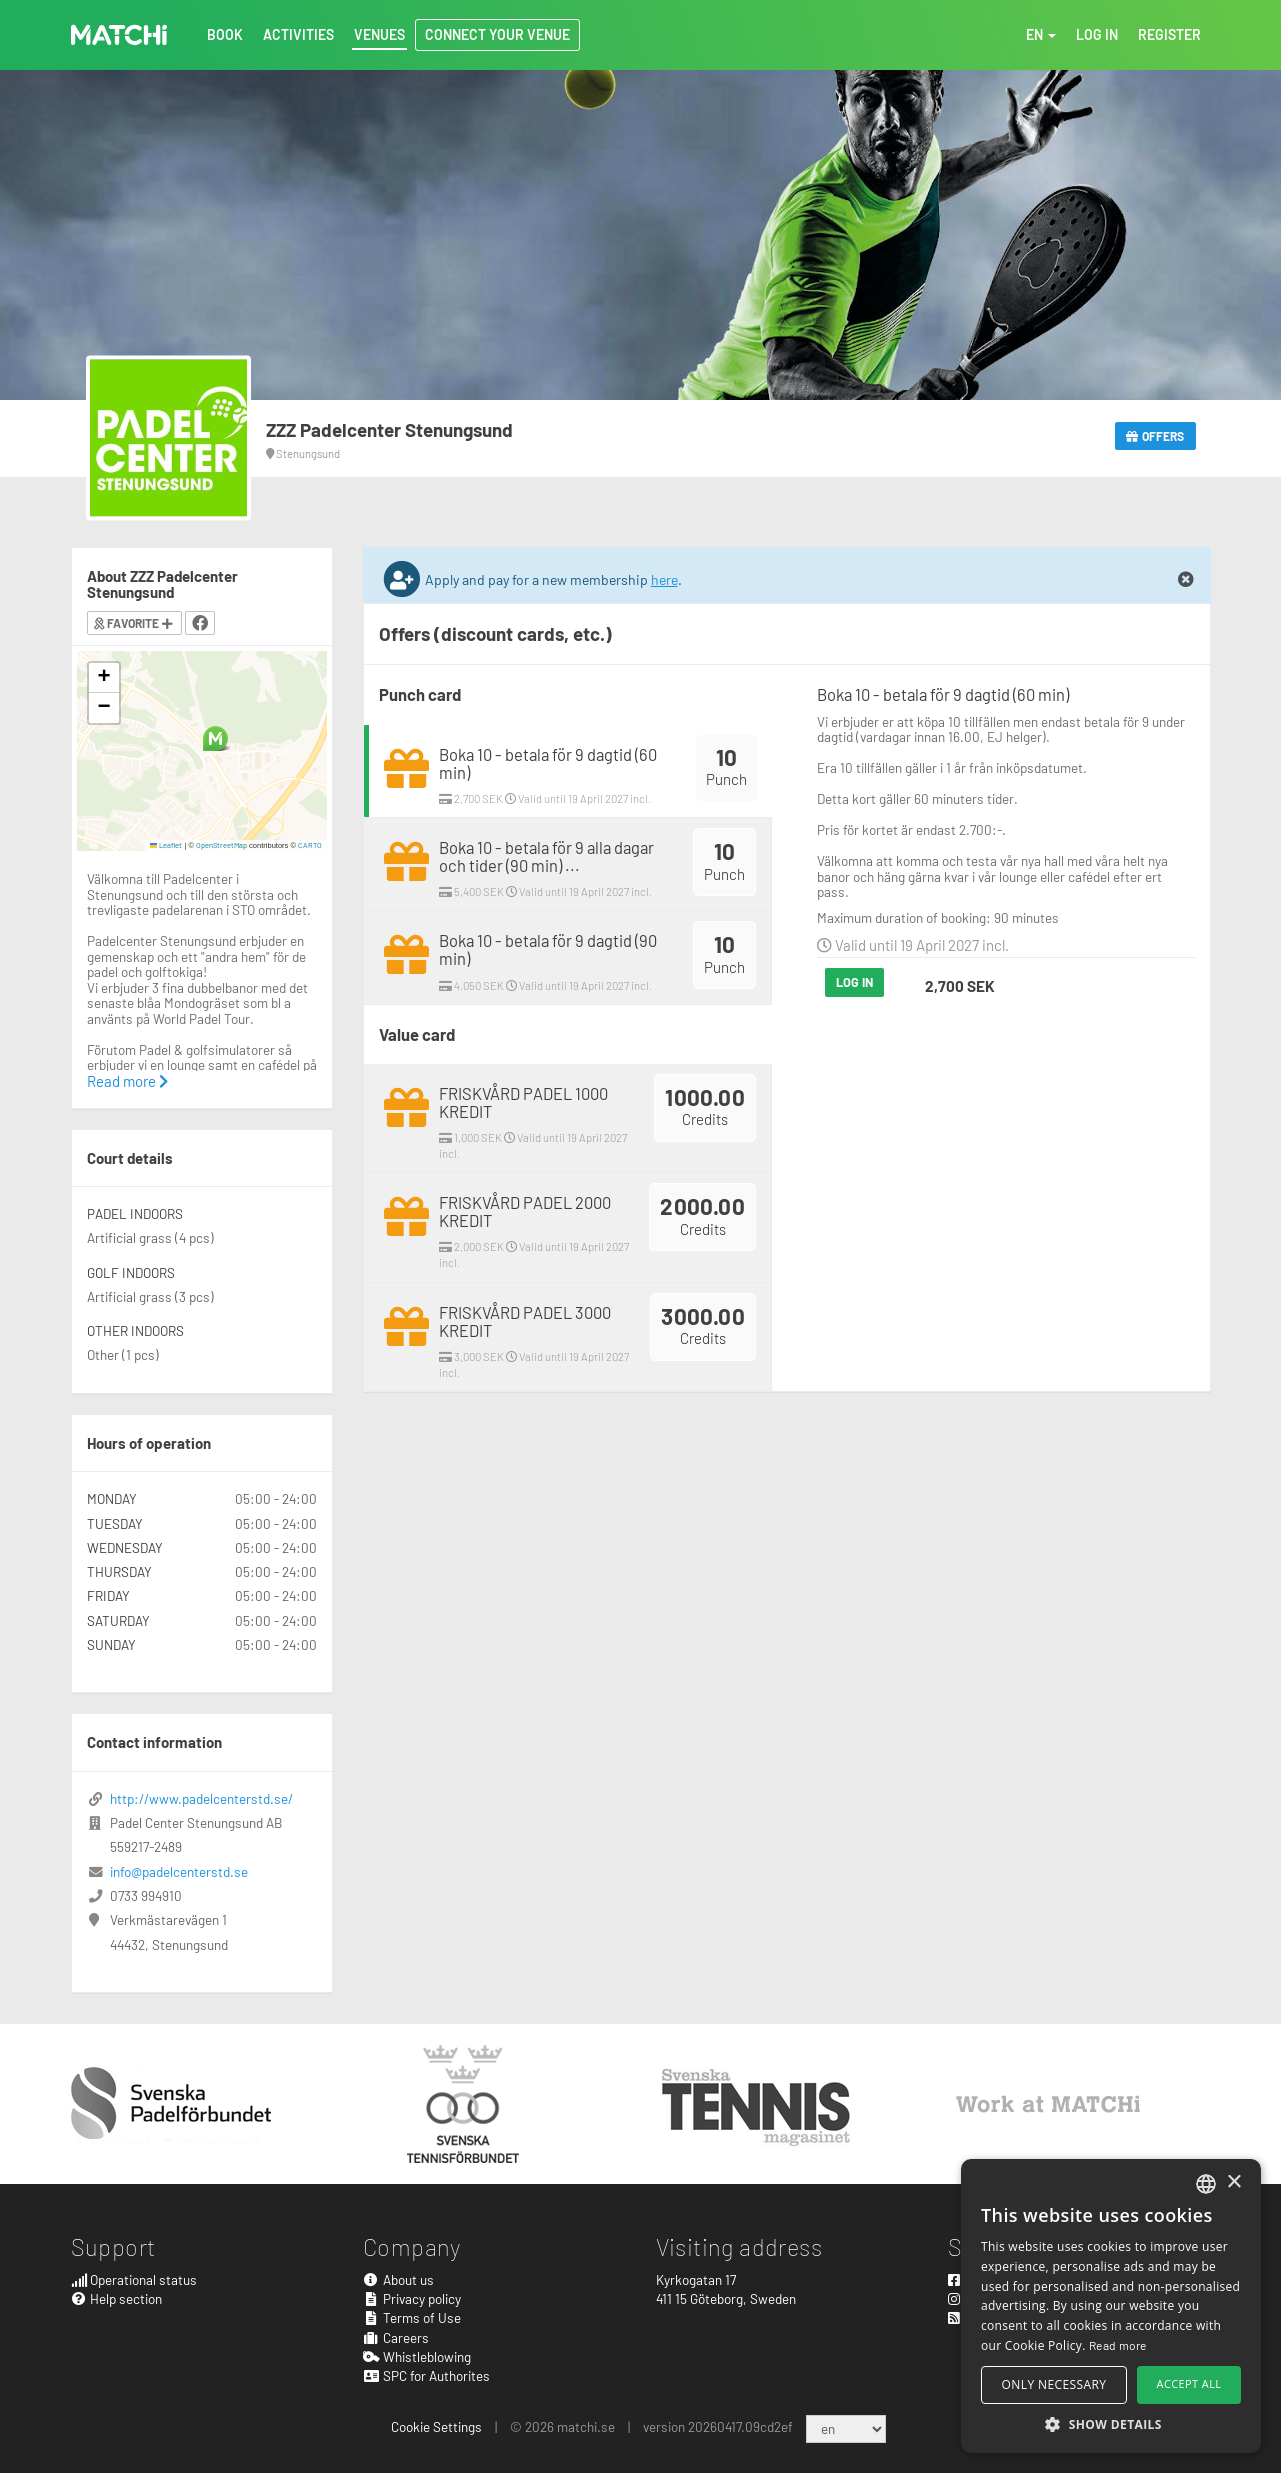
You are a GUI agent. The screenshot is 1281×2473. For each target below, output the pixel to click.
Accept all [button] (1189, 2383)
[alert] (1111, 2306)
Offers (1155, 436)
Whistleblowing (417, 2356)
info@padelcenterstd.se (179, 1871)
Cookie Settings (436, 2426)
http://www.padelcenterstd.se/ (201, 1798)
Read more (127, 1081)
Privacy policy (412, 2298)
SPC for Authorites (426, 2375)
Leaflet (166, 845)
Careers (396, 2337)
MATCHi (119, 35)
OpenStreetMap (221, 845)
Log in (855, 982)
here (664, 579)
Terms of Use (412, 2317)
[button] (215, 738)
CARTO (310, 845)
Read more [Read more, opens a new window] (1118, 2345)
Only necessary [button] (1054, 2384)
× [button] (1233, 2182)
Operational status (134, 2279)
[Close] (1186, 580)
